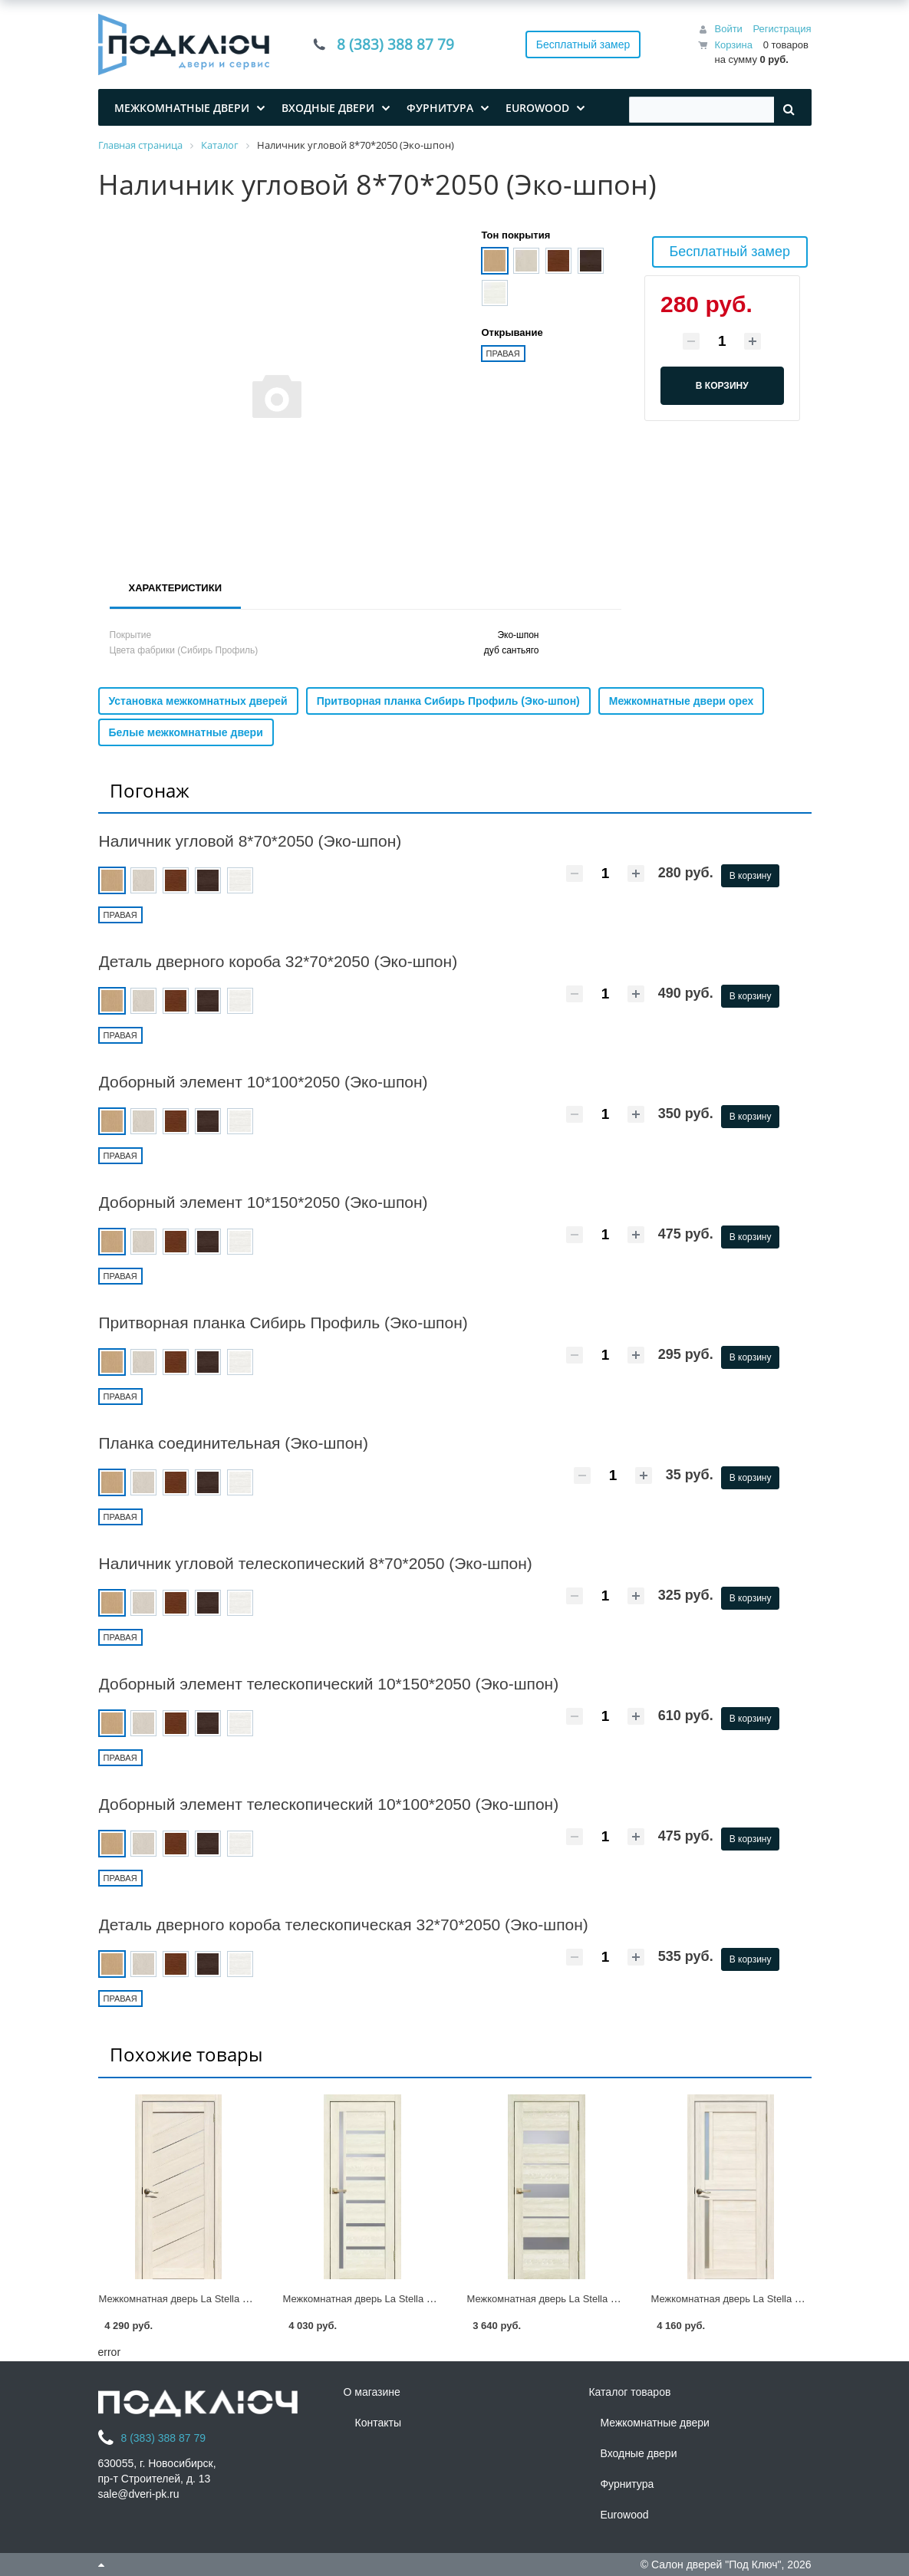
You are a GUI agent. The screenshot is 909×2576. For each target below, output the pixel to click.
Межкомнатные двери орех (681, 701)
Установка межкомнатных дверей (198, 701)
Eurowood (624, 2515)
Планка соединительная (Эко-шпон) (233, 1443)
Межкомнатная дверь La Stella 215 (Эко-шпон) (206, 2299)
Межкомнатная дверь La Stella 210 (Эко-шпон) (390, 2299)
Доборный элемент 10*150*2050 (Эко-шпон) (263, 1202)
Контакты (377, 2422)
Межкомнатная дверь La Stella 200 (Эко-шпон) (574, 2299)
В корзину (751, 875)
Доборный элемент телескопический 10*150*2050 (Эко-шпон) (329, 1684)
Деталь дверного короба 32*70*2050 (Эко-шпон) (278, 961)
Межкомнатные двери (654, 2422)
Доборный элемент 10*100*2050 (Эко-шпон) (263, 1082)
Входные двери (638, 2453)
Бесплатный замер (583, 44)
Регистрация (782, 29)
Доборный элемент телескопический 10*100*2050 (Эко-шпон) (329, 1804)
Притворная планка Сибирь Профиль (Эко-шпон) (448, 701)
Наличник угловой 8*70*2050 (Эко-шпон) (250, 841)
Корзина (733, 45)
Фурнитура (627, 2484)
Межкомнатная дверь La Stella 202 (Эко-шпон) (758, 2299)
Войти (728, 29)
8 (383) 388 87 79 (400, 44)
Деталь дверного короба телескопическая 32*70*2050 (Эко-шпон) (343, 1924)
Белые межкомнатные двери (186, 732)
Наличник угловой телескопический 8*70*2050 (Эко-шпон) (315, 1563)
